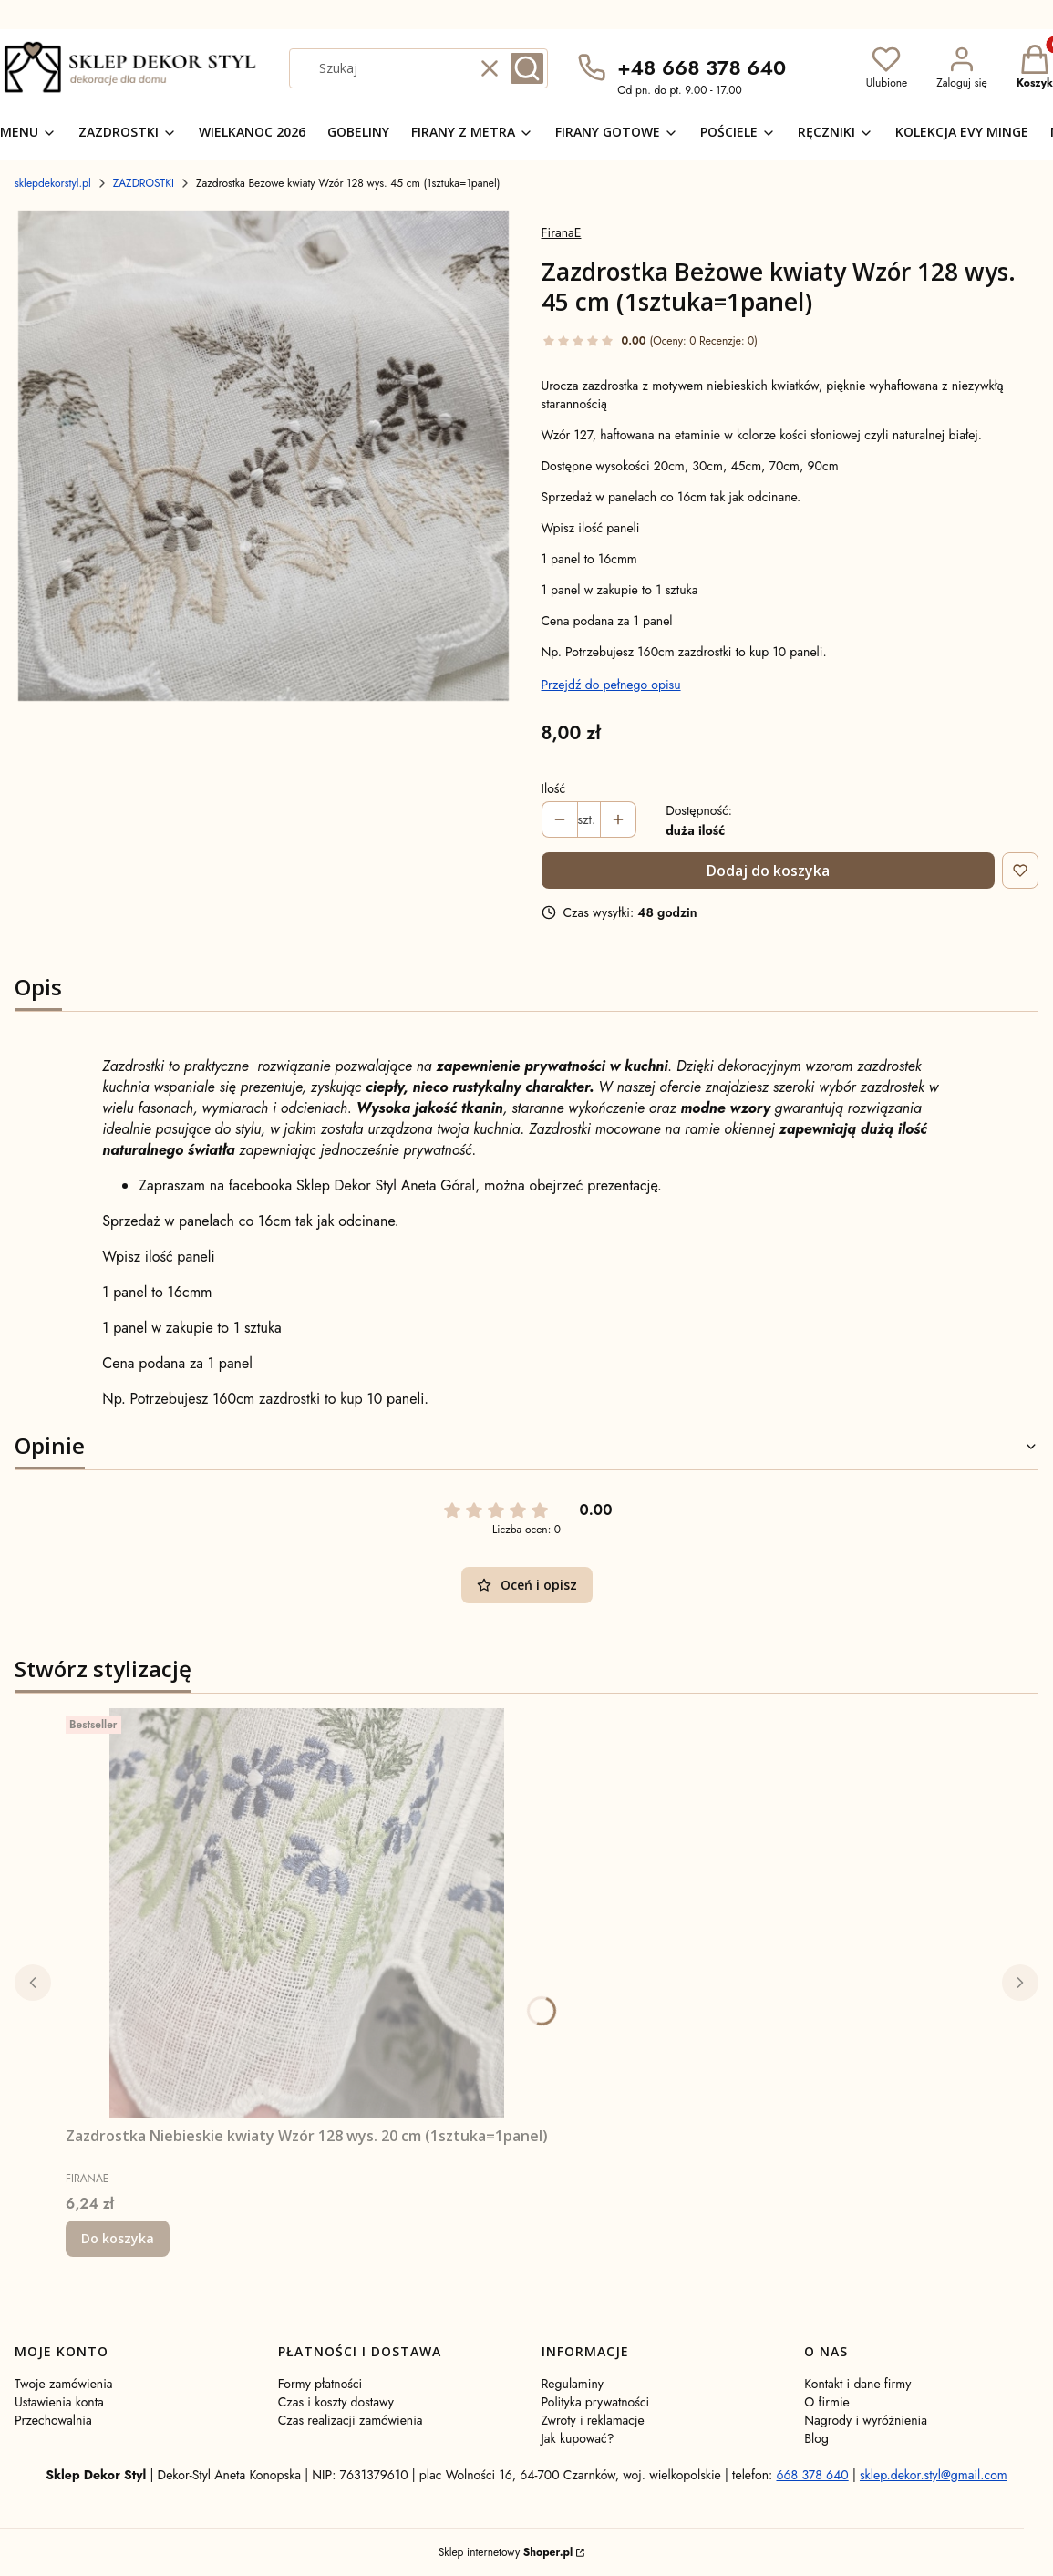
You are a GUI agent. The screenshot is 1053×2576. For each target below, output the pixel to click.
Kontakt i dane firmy (857, 2384)
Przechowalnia (53, 2420)
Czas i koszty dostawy (336, 2402)
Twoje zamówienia (64, 2384)
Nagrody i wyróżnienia (865, 2420)
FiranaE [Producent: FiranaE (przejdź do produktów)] (562, 232)
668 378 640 (812, 2475)
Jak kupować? (578, 2438)
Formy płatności (320, 2384)
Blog (816, 2438)
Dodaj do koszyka (768, 870)
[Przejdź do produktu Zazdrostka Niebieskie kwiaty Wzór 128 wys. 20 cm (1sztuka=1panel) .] (307, 1913)
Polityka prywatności (596, 2402)
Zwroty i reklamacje (593, 2420)
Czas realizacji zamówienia (350, 2420)
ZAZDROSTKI (143, 183)
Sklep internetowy (506, 2552)
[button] (527, 68)
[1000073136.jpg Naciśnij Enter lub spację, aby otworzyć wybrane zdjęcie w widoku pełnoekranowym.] (263, 456)
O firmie (826, 2402)
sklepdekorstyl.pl (53, 183)
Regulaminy (573, 2384)
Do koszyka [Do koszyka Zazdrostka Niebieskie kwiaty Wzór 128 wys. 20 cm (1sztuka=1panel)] (117, 2238)
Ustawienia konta (59, 2402)
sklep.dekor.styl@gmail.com (933, 2475)
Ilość (554, 788)
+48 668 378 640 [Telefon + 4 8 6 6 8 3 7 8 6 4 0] (701, 67)
